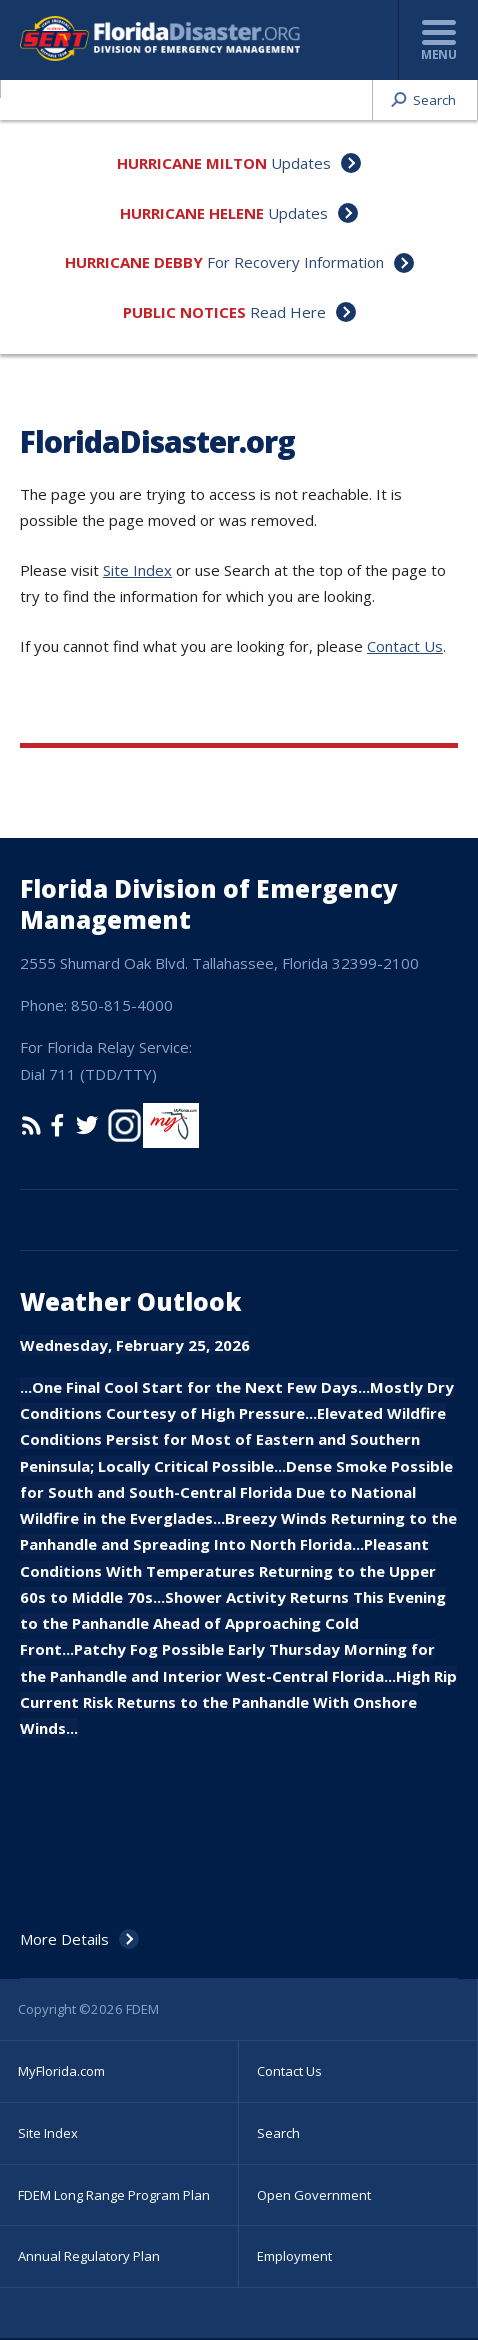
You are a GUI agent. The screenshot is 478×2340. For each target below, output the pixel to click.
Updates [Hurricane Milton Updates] (301, 163)
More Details (64, 1939)
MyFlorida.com (61, 2071)
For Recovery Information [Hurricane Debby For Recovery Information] (295, 262)
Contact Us (405, 646)
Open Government (314, 2195)
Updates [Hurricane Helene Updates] (298, 213)
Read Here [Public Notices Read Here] (288, 312)
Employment (294, 2256)
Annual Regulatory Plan (89, 2256)
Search (278, 2133)
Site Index (137, 570)
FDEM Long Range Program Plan (114, 2195)
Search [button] (434, 100)
